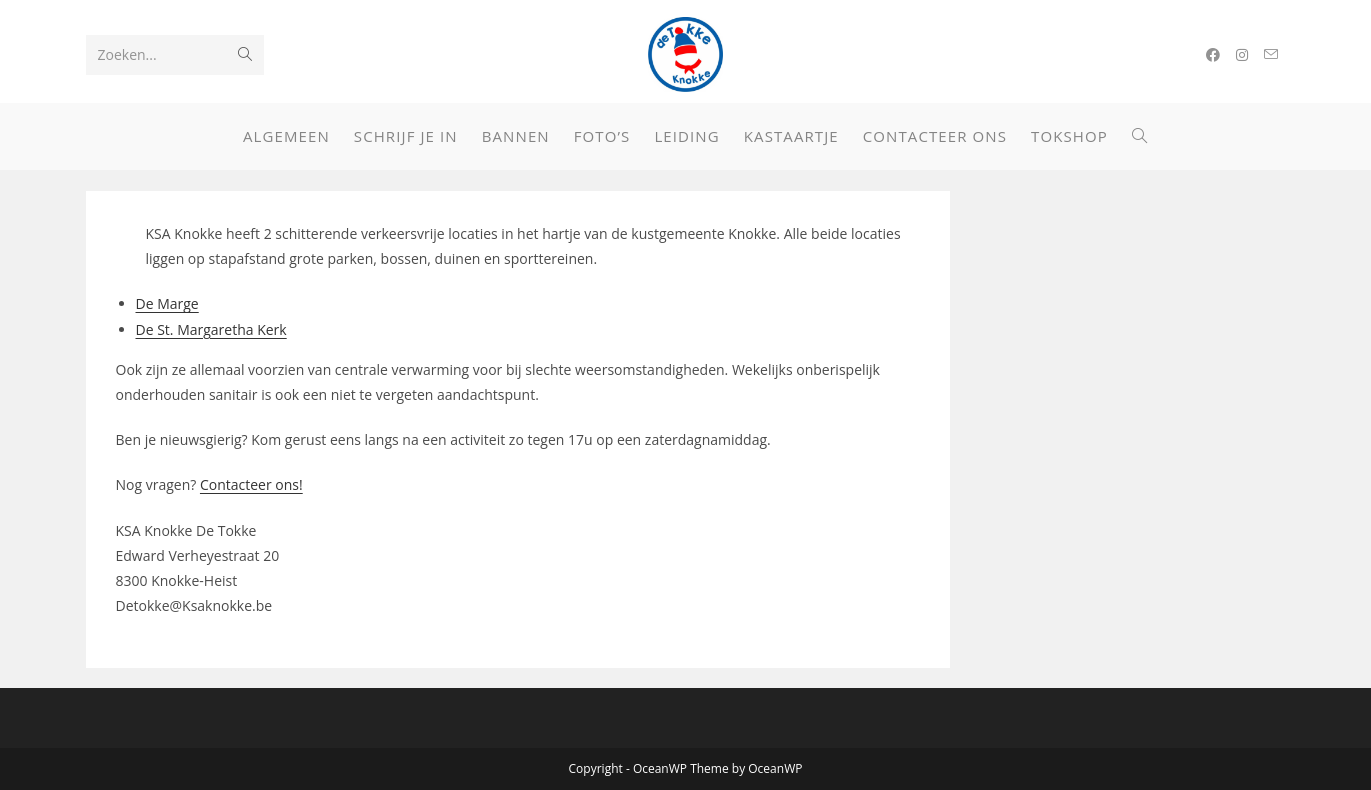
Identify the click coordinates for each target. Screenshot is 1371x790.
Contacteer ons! (251, 484)
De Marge (167, 303)
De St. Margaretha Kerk (211, 329)
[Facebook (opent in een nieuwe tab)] (1213, 55)
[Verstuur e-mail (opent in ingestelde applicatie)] (1271, 54)
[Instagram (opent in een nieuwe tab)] (1242, 55)
